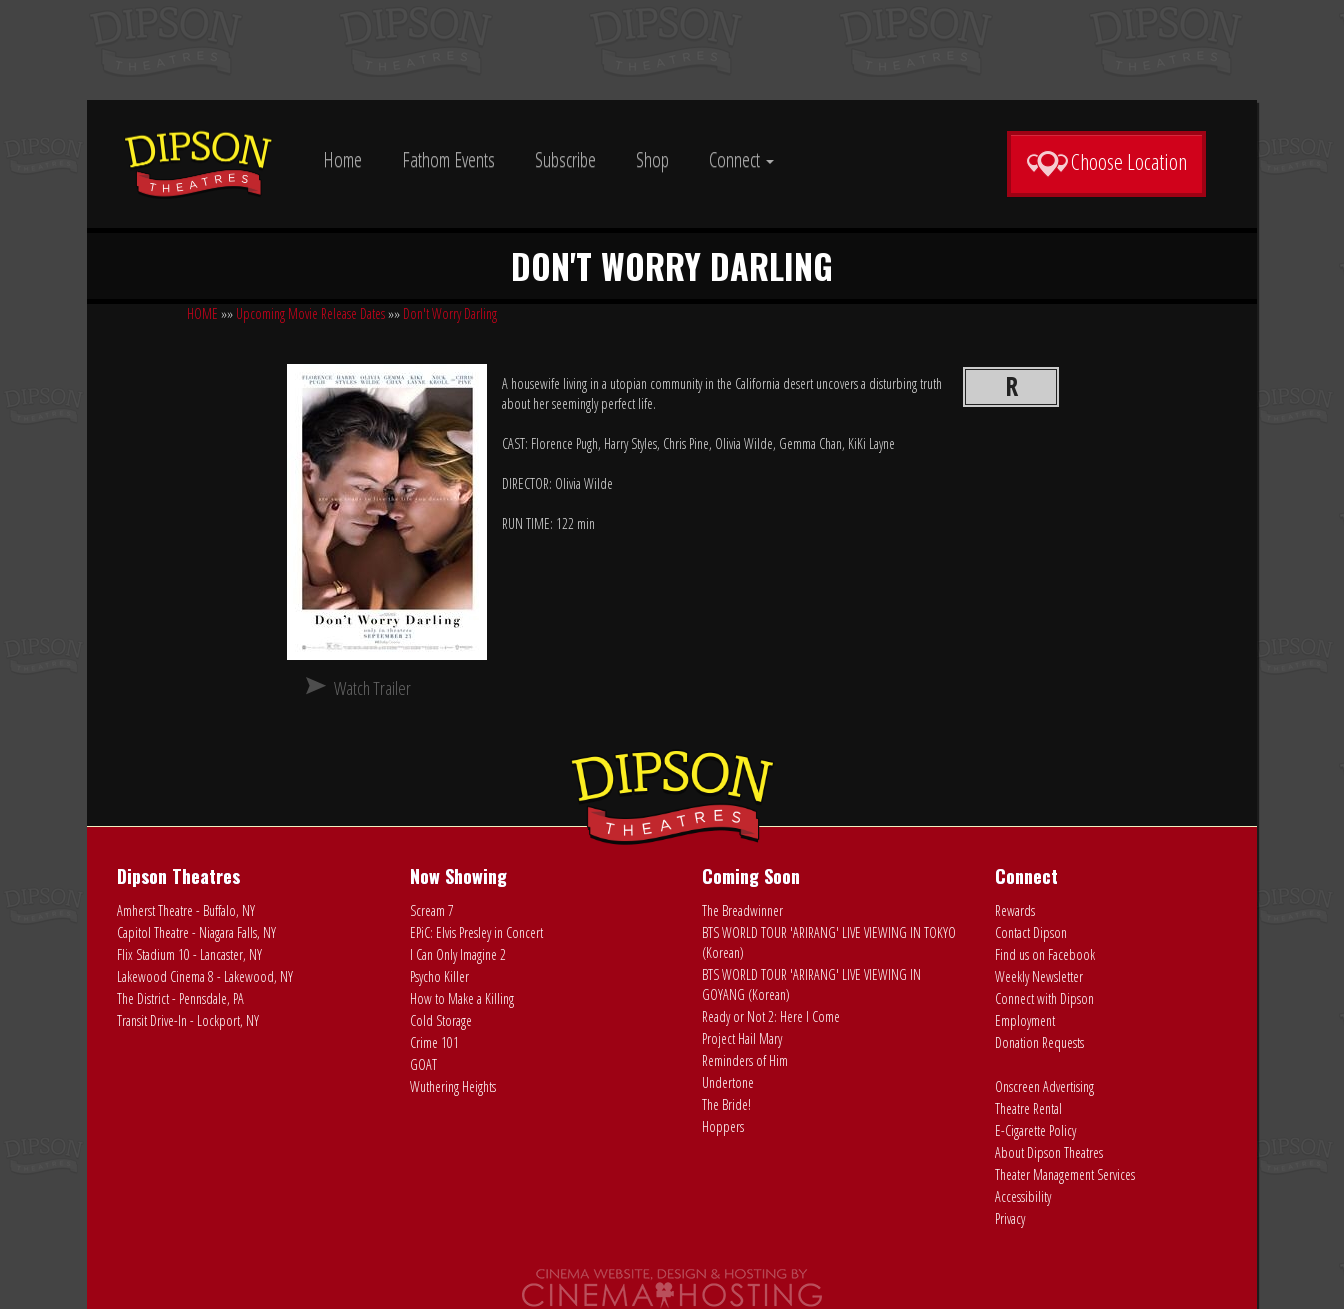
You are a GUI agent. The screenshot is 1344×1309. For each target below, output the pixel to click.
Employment (1025, 1020)
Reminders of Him (745, 1060)
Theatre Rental (1028, 1108)
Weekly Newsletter (1039, 976)
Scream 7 (432, 910)
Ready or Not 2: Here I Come (771, 1016)
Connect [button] (741, 159)
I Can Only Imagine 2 (458, 954)
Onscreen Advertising (1044, 1086)
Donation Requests (1039, 1042)
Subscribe (565, 159)
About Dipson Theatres (1049, 1152)
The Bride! (726, 1104)
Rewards (1015, 910)
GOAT (423, 1064)
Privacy (1010, 1218)
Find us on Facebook (1045, 954)
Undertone (728, 1082)
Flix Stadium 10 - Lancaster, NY (189, 954)
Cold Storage (441, 1020)
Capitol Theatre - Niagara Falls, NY (196, 932)
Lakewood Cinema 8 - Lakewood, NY (205, 976)
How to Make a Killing (462, 998)
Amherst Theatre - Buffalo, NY (186, 910)
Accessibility (1023, 1196)
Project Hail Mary (742, 1038)
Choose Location (1106, 162)
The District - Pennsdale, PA (180, 998)
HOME (202, 313)
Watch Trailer (372, 688)
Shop (652, 159)
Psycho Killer (439, 976)
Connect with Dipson (1044, 998)
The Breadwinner (742, 910)
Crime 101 (434, 1042)
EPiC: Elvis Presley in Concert (476, 932)
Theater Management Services (1065, 1174)
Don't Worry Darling (450, 313)
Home (342, 159)
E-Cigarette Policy (1035, 1130)
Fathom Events (448, 159)
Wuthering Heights (453, 1086)
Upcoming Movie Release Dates (310, 313)
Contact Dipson (1031, 932)
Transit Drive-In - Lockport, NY (188, 1020)
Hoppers (723, 1126)
